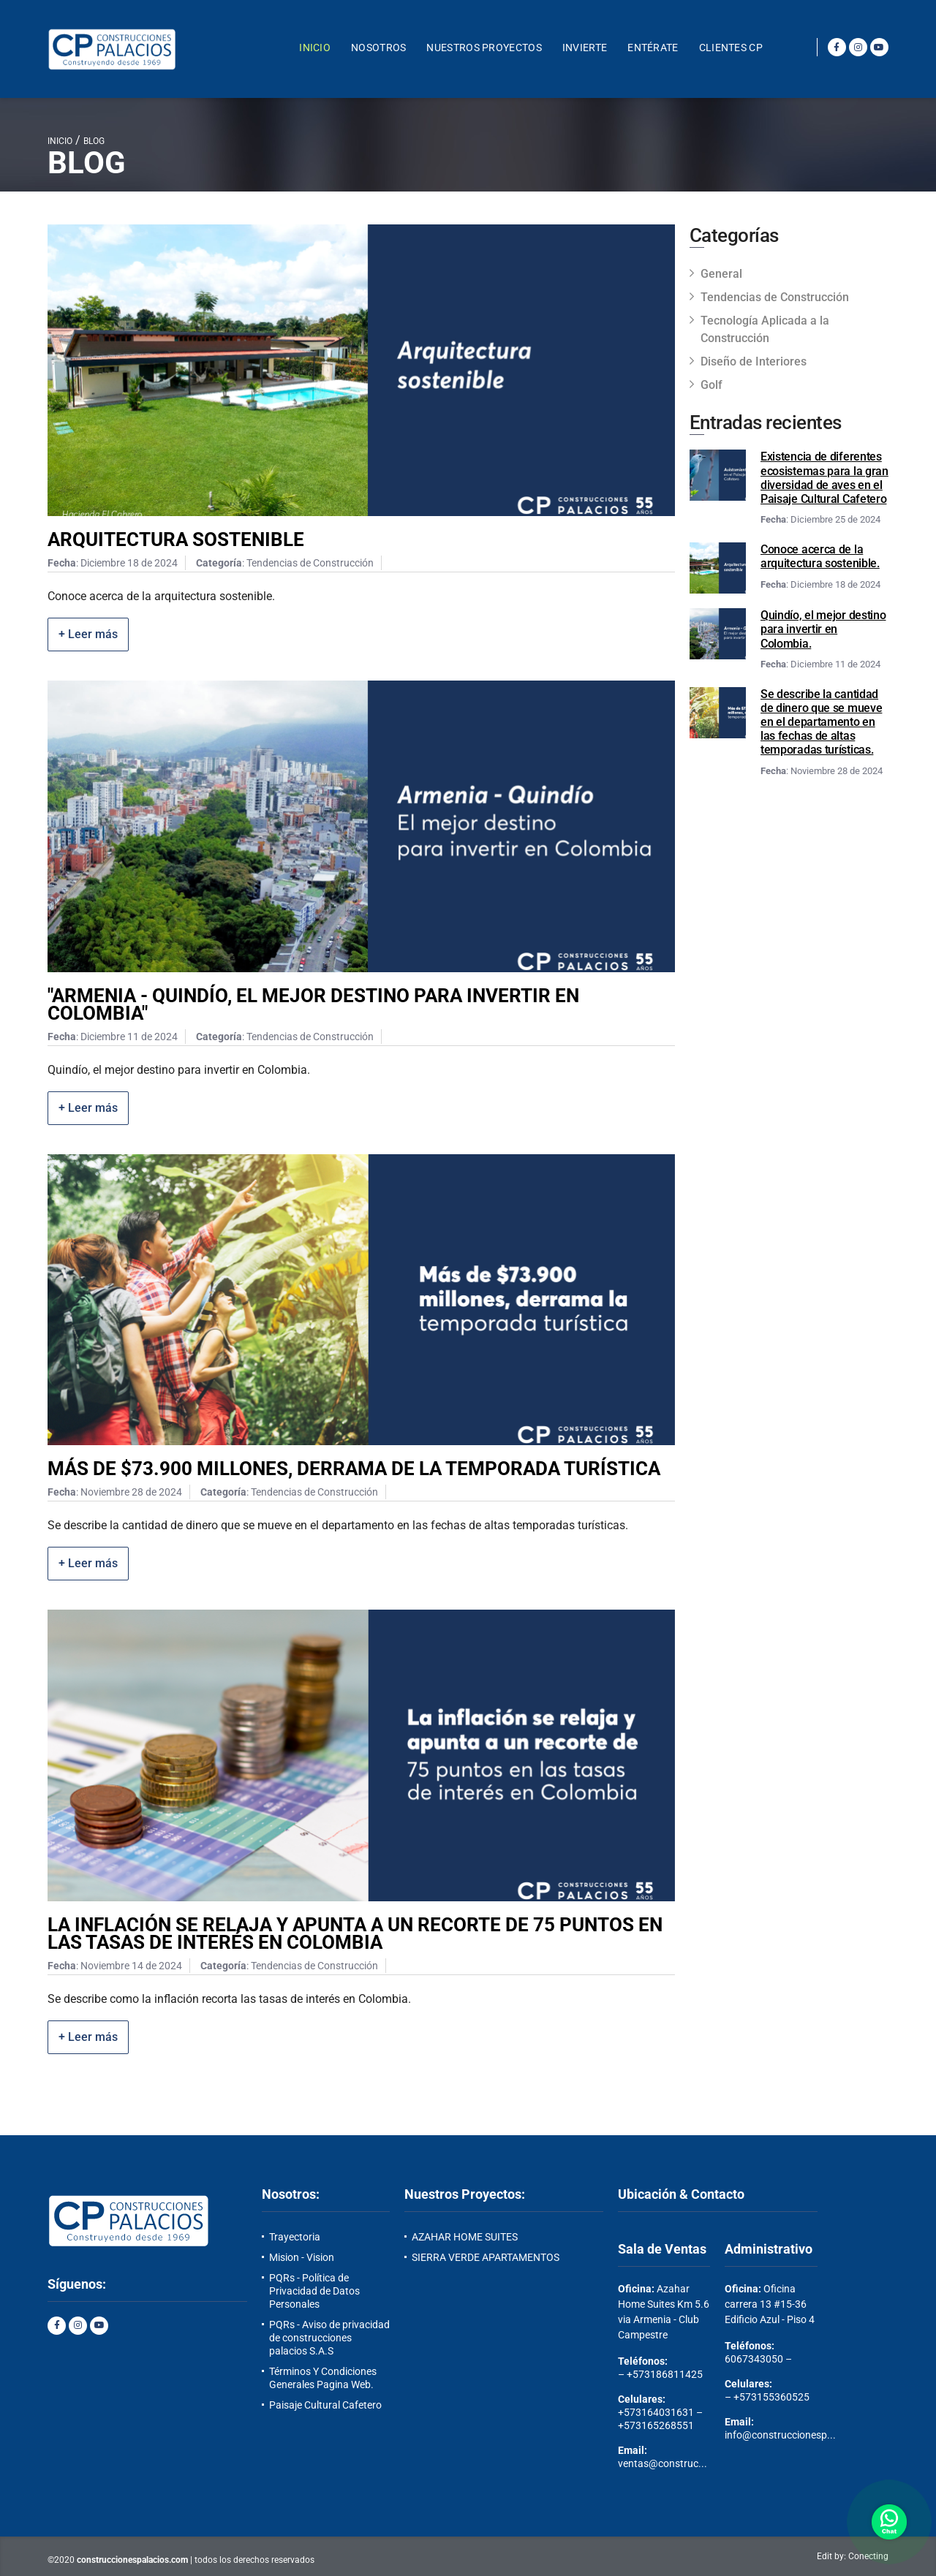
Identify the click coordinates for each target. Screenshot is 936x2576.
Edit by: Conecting (852, 2556)
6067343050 (754, 2359)
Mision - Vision (301, 2257)
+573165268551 (656, 2425)
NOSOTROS (378, 47)
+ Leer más (88, 634)
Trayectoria (294, 2237)
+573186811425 (665, 2374)
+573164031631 (656, 2412)
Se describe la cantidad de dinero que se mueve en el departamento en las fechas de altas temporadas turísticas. (821, 722)
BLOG (94, 141)
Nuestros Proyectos (483, 47)
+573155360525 (771, 2397)
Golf (711, 385)
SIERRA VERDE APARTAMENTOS (485, 2257)
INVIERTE (584, 47)
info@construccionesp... (780, 2435)
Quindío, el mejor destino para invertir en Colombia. (823, 629)
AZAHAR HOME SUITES (465, 2237)
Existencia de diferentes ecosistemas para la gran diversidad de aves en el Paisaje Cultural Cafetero (824, 478)
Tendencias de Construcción (775, 297)
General (721, 274)
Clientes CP (731, 47)
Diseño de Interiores (754, 361)
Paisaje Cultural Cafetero (325, 2405)
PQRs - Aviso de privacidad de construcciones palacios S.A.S (329, 2338)
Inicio (315, 47)
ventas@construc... (662, 2463)
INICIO (60, 141)
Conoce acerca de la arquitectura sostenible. (820, 556)
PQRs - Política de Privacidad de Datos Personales (314, 2291)
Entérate (652, 47)
